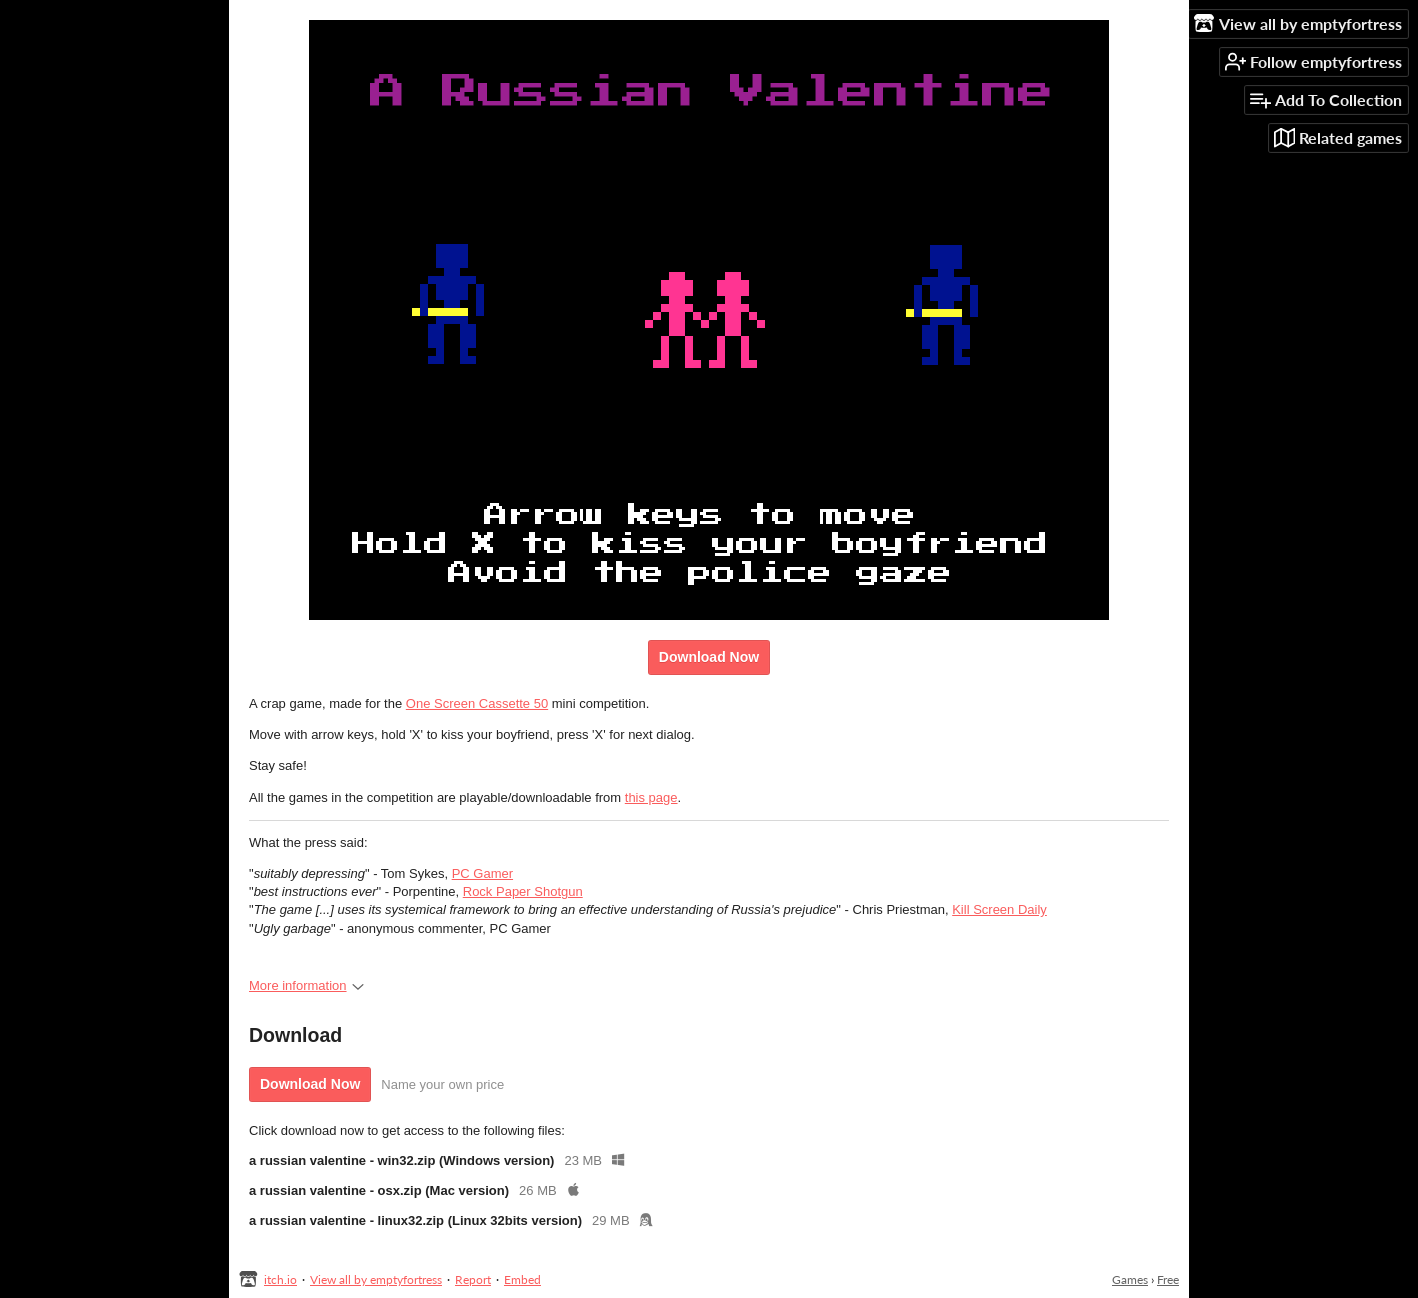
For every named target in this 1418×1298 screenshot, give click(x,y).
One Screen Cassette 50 (477, 703)
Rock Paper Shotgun (523, 891)
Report (473, 1279)
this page (651, 797)
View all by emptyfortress (376, 1279)
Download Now (709, 657)
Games (1130, 1279)
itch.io (280, 1279)
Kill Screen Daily (999, 909)
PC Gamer (482, 873)
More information (306, 985)
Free (1168, 1279)
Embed (522, 1279)
